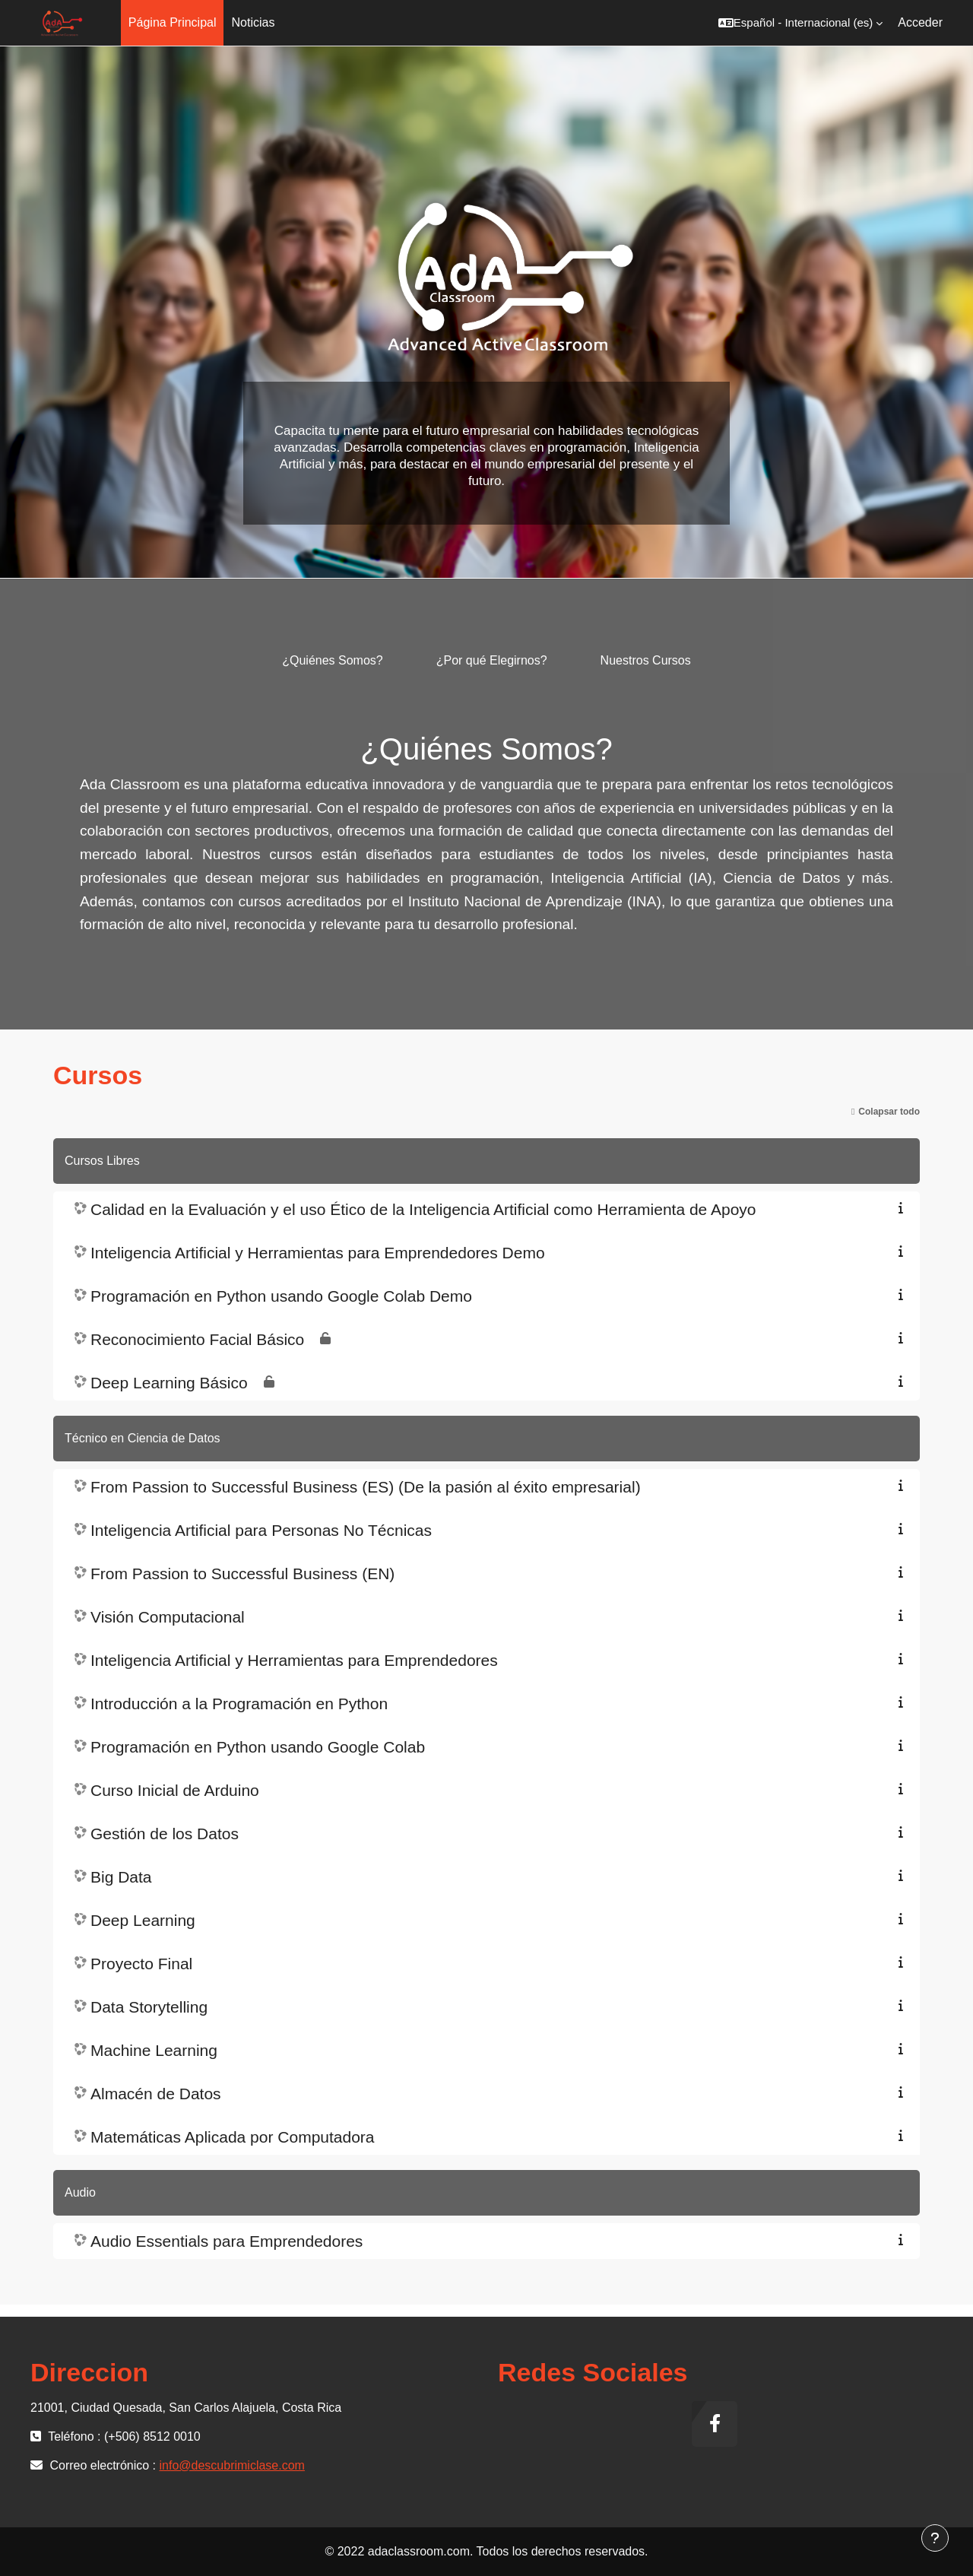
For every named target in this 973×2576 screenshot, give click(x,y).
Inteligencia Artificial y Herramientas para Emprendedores (294, 1660)
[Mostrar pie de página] (935, 2538)
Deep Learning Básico (169, 1382)
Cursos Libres (102, 1160)
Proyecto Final (141, 1963)
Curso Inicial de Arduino (174, 1790)
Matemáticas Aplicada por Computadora (232, 2137)
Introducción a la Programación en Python (239, 1703)
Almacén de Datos (155, 2093)
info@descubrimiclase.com (232, 2465)
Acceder (920, 22)
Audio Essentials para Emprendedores (226, 2241)
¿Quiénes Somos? (332, 660)
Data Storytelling (149, 2007)
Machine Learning (153, 2050)
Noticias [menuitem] (252, 22)
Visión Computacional (167, 1617)
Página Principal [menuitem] (172, 22)
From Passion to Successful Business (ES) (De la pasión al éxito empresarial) (365, 1487)
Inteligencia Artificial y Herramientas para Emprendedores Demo (317, 1252)
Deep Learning (142, 1920)
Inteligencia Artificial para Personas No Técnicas (261, 1530)
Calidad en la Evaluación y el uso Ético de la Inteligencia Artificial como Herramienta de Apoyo (423, 1209)
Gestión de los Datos (164, 1833)
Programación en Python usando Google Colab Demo (281, 1296)
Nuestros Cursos (646, 660)
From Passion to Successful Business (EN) (242, 1573)
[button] (800, 23)
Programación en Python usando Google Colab (257, 1747)
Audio (80, 2192)
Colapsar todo (889, 1111)
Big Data (121, 1877)
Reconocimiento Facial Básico (197, 1339)
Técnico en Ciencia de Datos (142, 1438)
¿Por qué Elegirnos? (491, 660)
